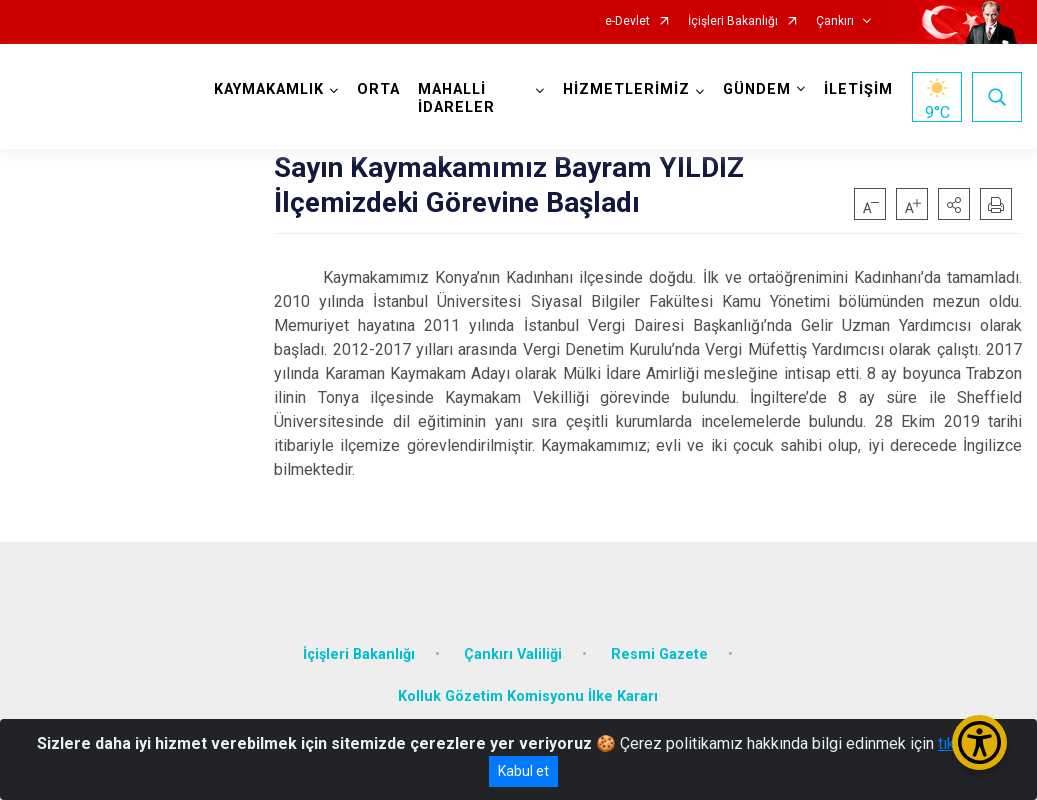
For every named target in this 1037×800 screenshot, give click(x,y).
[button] (954, 204)
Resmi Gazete (659, 654)
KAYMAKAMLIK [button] (269, 89)
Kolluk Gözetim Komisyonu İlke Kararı (528, 696)
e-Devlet (627, 21)
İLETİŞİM (858, 89)
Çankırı (835, 21)
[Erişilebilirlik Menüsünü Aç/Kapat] (979, 742)
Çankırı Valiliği (513, 654)
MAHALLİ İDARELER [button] (456, 98)
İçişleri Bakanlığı (733, 21)
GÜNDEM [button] (757, 89)
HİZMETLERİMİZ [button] (626, 89)
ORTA (378, 89)
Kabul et (523, 771)
